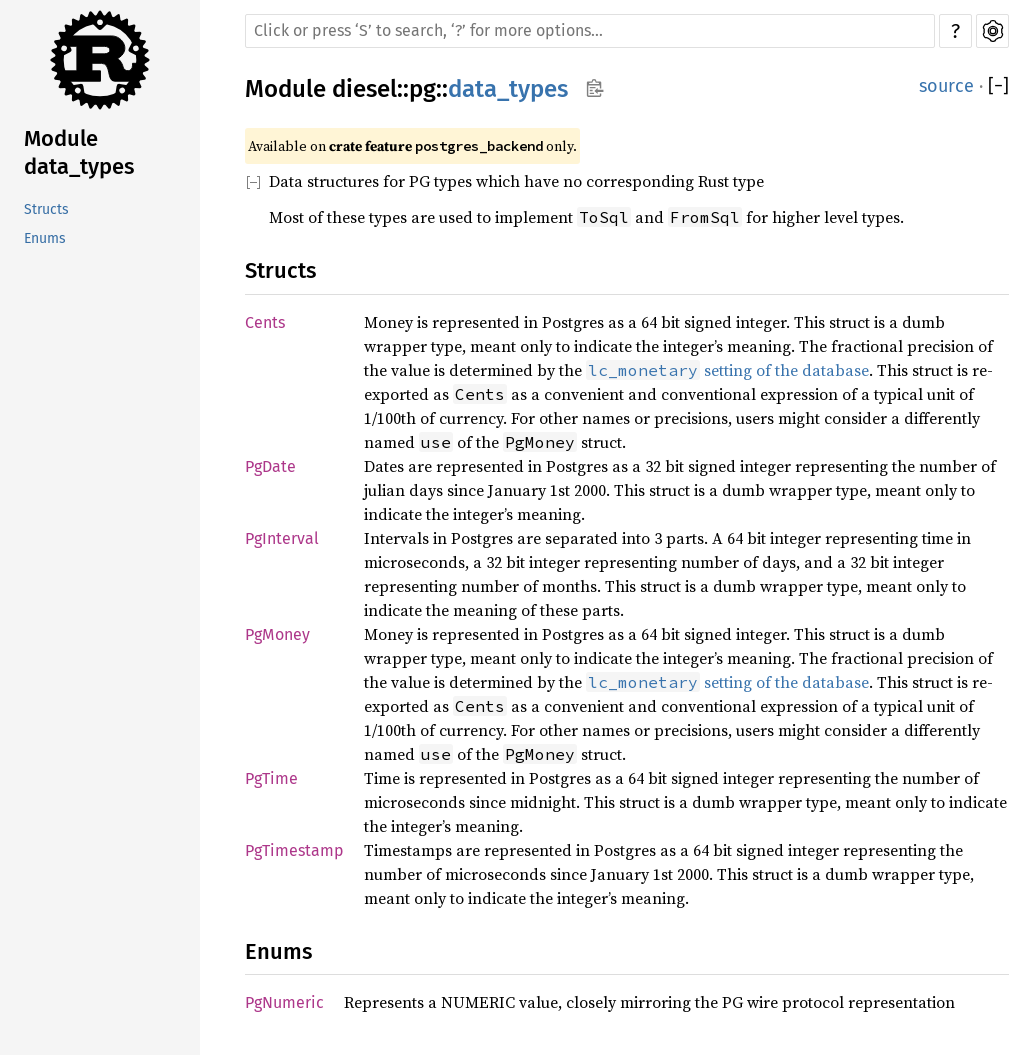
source (946, 86)
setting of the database (727, 370)
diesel (364, 89)
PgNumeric (284, 1002)
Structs (46, 209)
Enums (45, 238)
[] (998, 86)
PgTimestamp (294, 850)
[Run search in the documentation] (590, 31)
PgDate (270, 466)
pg (422, 89)
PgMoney (277, 634)
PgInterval (282, 538)
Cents (265, 322)
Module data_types (79, 152)
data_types (508, 89)
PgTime (271, 778)
